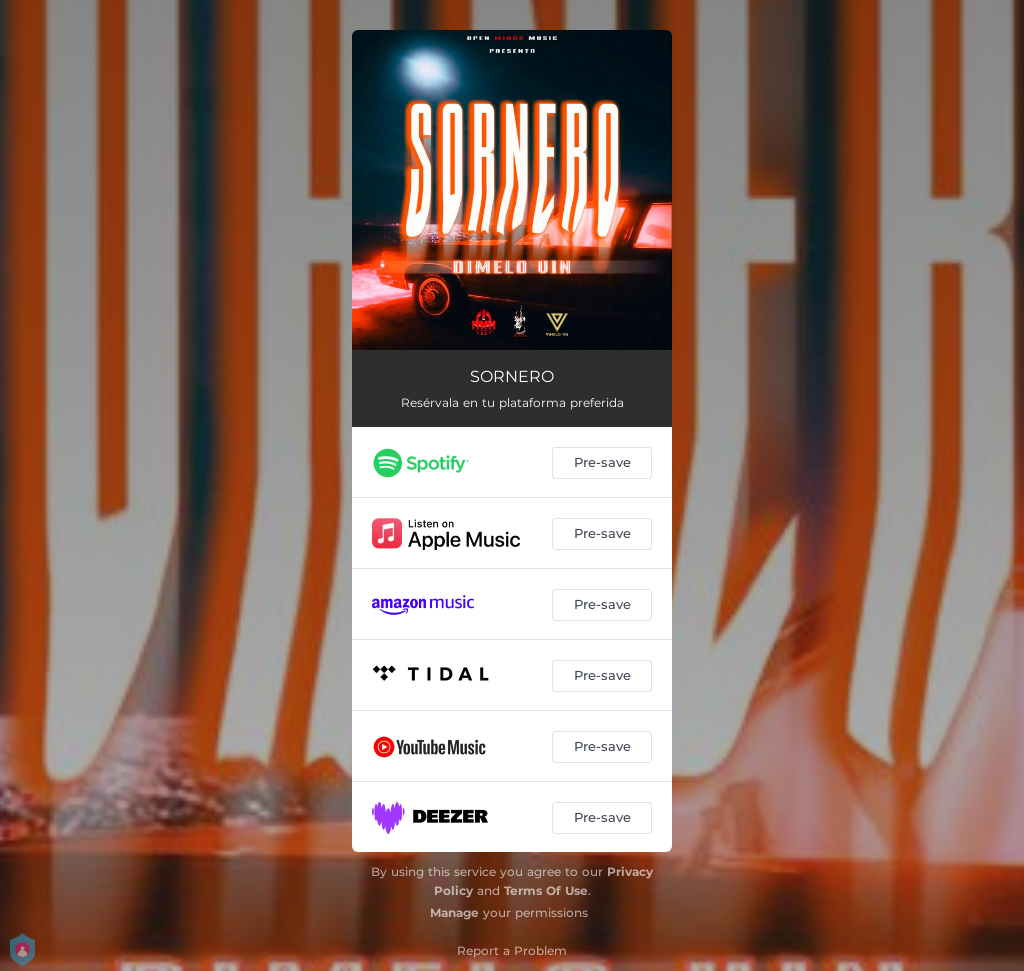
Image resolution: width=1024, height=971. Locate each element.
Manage (454, 912)
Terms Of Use (546, 890)
